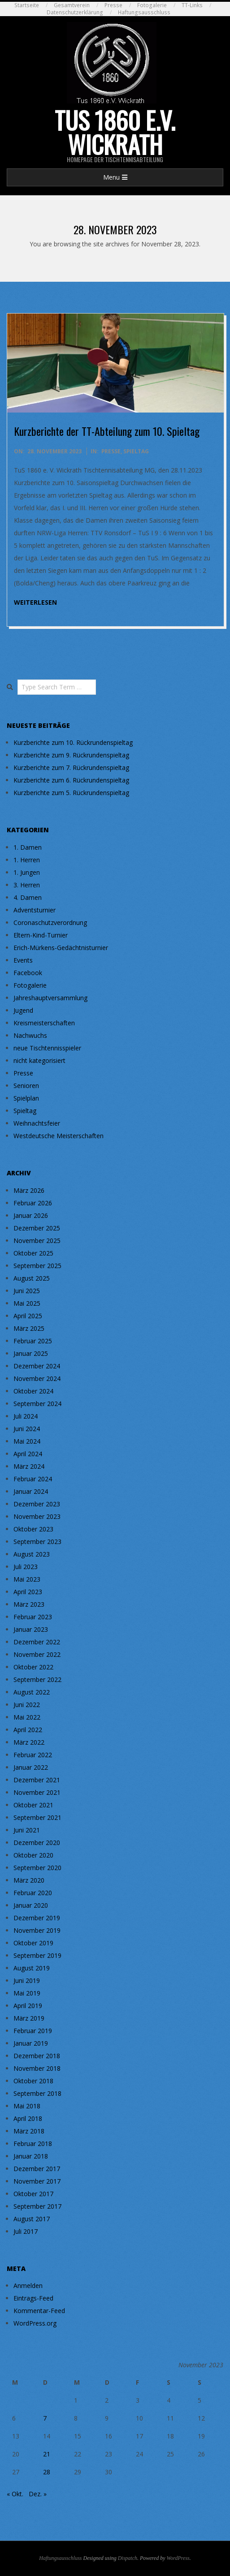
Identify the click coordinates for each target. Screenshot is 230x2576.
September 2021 (37, 1817)
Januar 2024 (30, 1491)
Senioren (26, 1085)
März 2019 (28, 2018)
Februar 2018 (32, 2143)
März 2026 (28, 1190)
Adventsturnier (34, 910)
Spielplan (26, 1098)
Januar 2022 (30, 1767)
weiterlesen (35, 602)
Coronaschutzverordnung (50, 922)
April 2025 (27, 1316)
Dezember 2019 (36, 1918)
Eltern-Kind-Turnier (40, 935)
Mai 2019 (26, 1993)
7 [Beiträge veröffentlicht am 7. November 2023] (45, 2418)
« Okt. (15, 2494)
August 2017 (31, 2219)
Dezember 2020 (36, 1842)
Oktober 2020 (33, 1855)
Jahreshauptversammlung (50, 997)
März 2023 (28, 1604)
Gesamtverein (72, 5)
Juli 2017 (25, 2231)
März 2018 (28, 2131)
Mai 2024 (26, 1441)
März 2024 (28, 1466)
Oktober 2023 (33, 1529)
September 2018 (37, 2093)
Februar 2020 (32, 1892)
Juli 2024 (25, 1416)
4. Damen (27, 897)
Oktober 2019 (33, 1943)
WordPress (177, 2558)
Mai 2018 (26, 2106)
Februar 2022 (32, 1754)
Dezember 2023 (36, 1504)
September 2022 (37, 1679)
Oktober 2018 (33, 2081)
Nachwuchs (30, 1035)
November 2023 (37, 1516)
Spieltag (136, 451)
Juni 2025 (26, 1290)
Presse (113, 5)
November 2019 (37, 1930)
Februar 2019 (32, 2030)
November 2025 (37, 1240)
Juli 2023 (25, 1566)
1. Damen (27, 847)
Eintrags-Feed (33, 2298)
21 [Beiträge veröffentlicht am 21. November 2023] (46, 2454)
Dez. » (38, 2494)
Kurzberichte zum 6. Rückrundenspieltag (71, 780)
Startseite (26, 5)
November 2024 (37, 1378)
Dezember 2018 (36, 2055)
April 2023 (27, 1591)
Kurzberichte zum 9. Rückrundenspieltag (71, 755)
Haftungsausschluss (144, 12)
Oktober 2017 (33, 2193)
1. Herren (26, 860)
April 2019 (27, 2005)
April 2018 (27, 2118)
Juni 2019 (26, 1980)
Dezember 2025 (36, 1228)
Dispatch (127, 2558)
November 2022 (37, 1654)
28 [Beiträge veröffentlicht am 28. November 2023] (46, 2472)
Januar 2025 (30, 1353)
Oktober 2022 (33, 1667)
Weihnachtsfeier (36, 1123)
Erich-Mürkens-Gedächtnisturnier (60, 947)
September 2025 (37, 1265)
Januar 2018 (30, 2156)
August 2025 (31, 1278)
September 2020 (37, 1867)
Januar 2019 (30, 2043)
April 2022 (27, 1729)
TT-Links (192, 5)
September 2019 (37, 1955)
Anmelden (28, 2285)
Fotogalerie (152, 5)
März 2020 (28, 1880)
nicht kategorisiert (39, 1060)
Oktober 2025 (33, 1253)
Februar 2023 (32, 1617)
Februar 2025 (32, 1341)
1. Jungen (26, 872)
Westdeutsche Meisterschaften (58, 1135)
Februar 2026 (32, 1203)
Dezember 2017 (36, 2168)
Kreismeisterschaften (44, 1023)
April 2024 (27, 1453)
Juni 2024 (26, 1428)
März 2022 (28, 1742)
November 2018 (37, 2068)
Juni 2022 (26, 1704)
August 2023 (31, 1554)
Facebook (27, 972)
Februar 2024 (32, 1479)
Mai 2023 (26, 1579)
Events (23, 960)
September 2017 (37, 2206)
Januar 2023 (30, 1629)
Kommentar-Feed (39, 2310)
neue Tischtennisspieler (47, 1048)
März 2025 (28, 1328)
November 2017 (37, 2181)
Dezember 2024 (36, 1366)
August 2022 (31, 1692)
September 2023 (37, 1541)
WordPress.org (34, 2323)
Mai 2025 (26, 1303)
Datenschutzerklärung (75, 12)
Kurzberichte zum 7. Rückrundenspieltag (71, 767)
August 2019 (31, 1968)
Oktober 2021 (33, 1805)
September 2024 (37, 1403)
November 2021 (37, 1792)
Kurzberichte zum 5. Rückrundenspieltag (71, 792)
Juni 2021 (26, 1830)
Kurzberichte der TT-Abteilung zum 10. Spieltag (107, 431)
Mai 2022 (26, 1717)
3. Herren (26, 885)
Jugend (23, 1010)
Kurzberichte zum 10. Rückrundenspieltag (73, 742)
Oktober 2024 (33, 1391)
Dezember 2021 (36, 1780)
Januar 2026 (30, 1215)
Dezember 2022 (36, 1642)
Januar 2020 (30, 1905)
